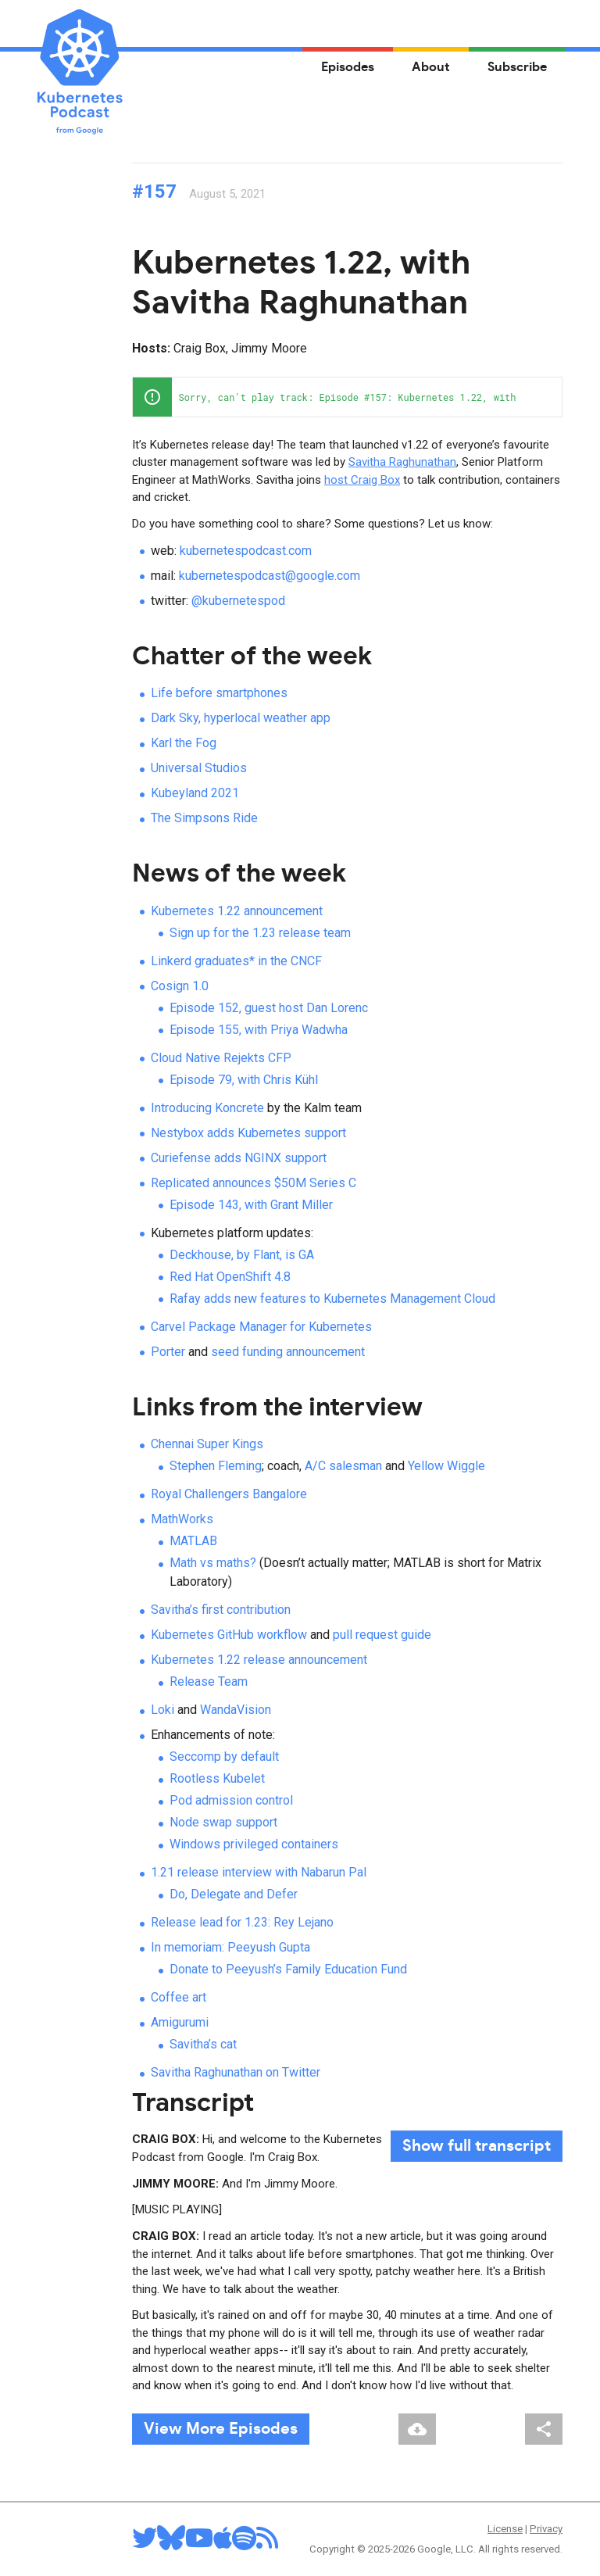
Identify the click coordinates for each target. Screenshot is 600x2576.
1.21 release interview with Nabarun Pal (258, 1872)
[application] (347, 397)
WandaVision (235, 1709)
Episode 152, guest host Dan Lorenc (269, 1007)
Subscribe (517, 67)
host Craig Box (362, 480)
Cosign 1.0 (180, 986)
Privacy (546, 2529)
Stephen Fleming (216, 1465)
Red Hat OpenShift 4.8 (230, 1276)
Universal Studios (199, 767)
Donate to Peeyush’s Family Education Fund (288, 1969)
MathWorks (182, 1519)
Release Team (209, 1681)
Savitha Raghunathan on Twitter (235, 2072)
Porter (168, 1351)
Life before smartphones (219, 692)
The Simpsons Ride (204, 817)
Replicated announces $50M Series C (253, 1182)
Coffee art (178, 1997)
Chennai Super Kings (207, 1443)
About (431, 67)
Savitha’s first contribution (221, 1609)
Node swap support (223, 1822)
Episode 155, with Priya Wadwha (259, 1029)
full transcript (476, 2146)
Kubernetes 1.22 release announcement (259, 1659)
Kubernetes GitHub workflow (229, 1634)
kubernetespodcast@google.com (269, 575)
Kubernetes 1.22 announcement (237, 910)
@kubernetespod (238, 600)
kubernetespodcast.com (246, 550)
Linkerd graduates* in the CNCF (236, 960)
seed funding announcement (288, 1351)
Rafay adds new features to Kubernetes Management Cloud (332, 1298)
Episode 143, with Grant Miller (251, 1204)
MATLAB (193, 1540)
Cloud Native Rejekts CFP (221, 1057)
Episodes (347, 67)
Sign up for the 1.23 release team (260, 932)
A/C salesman (343, 1465)
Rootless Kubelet (217, 1778)
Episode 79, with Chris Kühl (244, 1079)
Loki (162, 1709)
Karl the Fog (183, 742)
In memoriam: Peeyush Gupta (230, 1947)
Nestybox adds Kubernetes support (248, 1132)
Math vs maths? (213, 1562)
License (505, 2529)
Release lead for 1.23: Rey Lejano (242, 1922)
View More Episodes (221, 2429)
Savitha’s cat (203, 2044)
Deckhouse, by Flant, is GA (242, 1254)
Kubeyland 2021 (195, 792)
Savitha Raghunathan (402, 462)
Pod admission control (231, 1800)
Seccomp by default (224, 1756)
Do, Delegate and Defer (234, 1894)
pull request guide (382, 1634)
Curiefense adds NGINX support (239, 1157)
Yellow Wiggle (446, 1465)
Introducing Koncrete (207, 1107)
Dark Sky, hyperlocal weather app (240, 717)
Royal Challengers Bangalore (229, 1494)
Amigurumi (180, 2022)
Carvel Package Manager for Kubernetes (261, 1326)
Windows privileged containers (254, 1844)
